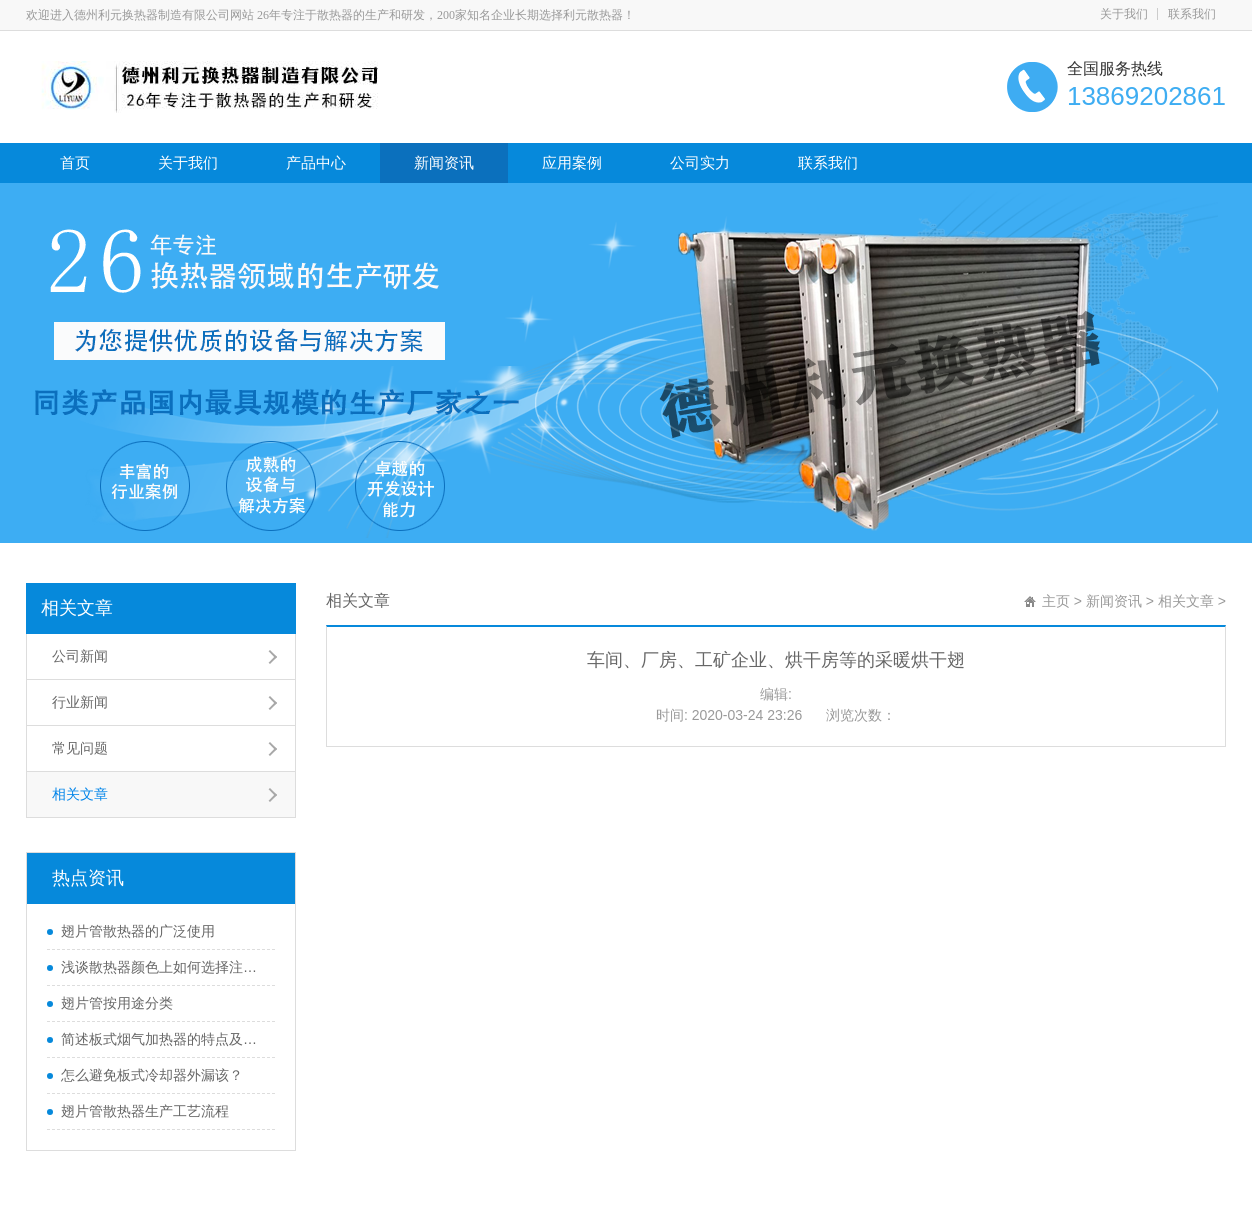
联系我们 (1192, 14)
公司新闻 (80, 656)
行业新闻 (80, 702)
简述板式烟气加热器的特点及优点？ (163, 1039)
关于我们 (1124, 14)
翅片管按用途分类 (117, 1003)
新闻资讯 (444, 162)
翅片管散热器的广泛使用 (138, 931)
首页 (75, 162)
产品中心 (316, 162)
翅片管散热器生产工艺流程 (145, 1111)
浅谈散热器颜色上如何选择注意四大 (163, 967)
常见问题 (80, 748)
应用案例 (572, 162)
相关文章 (77, 608)
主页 (1056, 601)
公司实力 (700, 162)
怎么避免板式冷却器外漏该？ (152, 1075)
